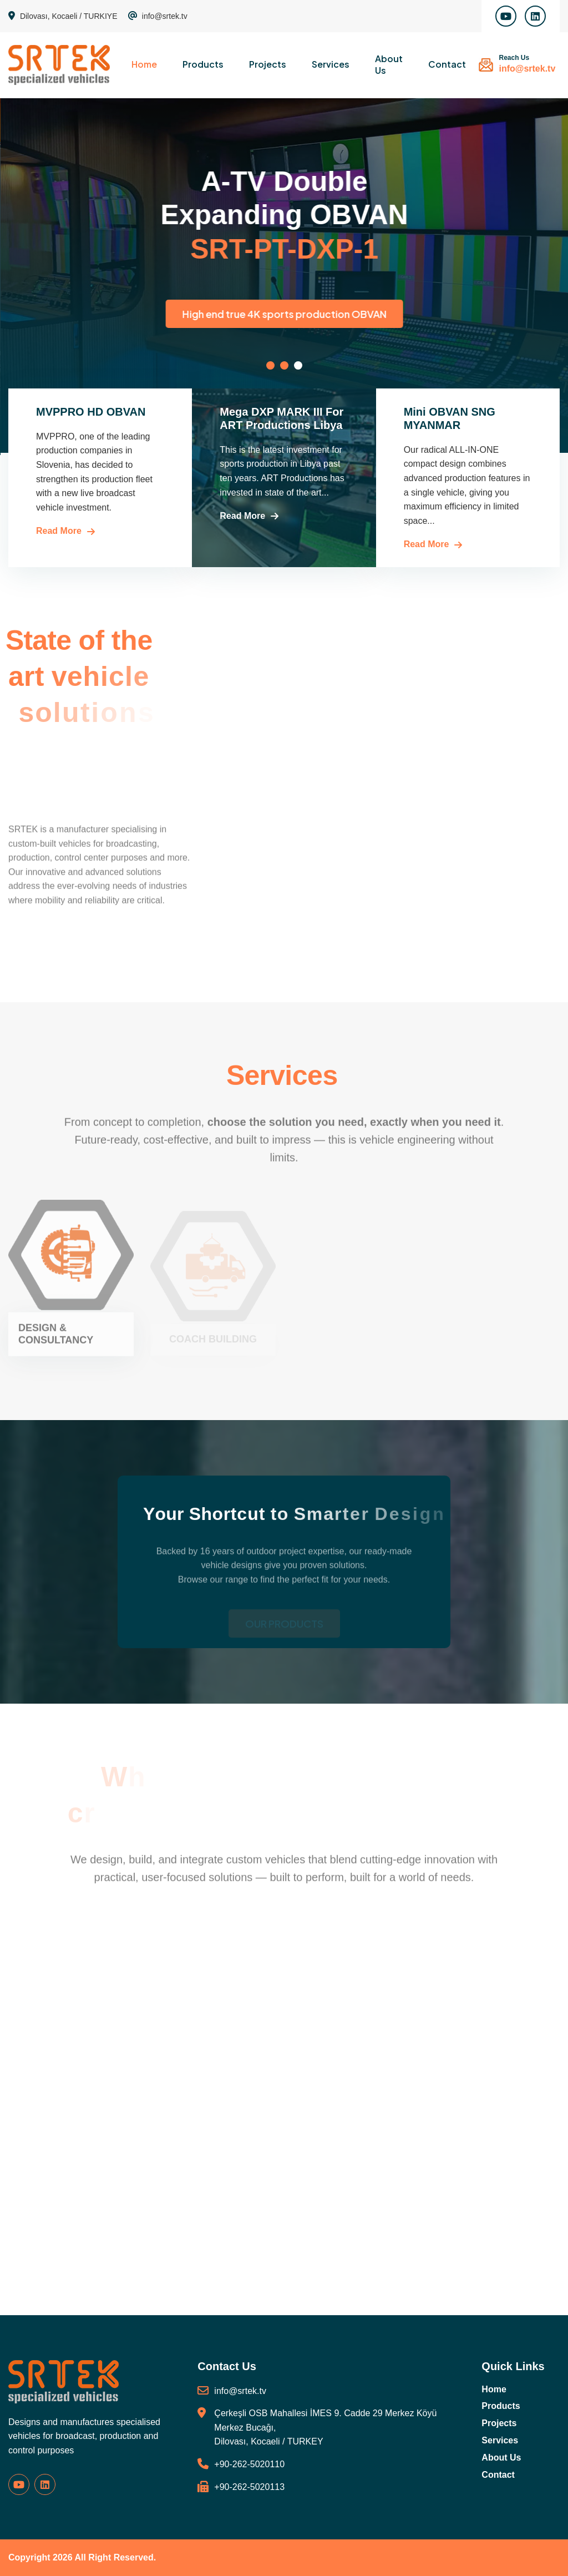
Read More (59, 531)
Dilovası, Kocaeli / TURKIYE (62, 16)
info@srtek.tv (157, 16)
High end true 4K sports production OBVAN (406, 313)
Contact (447, 64)
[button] (270, 365)
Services (330, 64)
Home (144, 64)
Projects (267, 64)
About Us (389, 64)
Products (203, 64)
